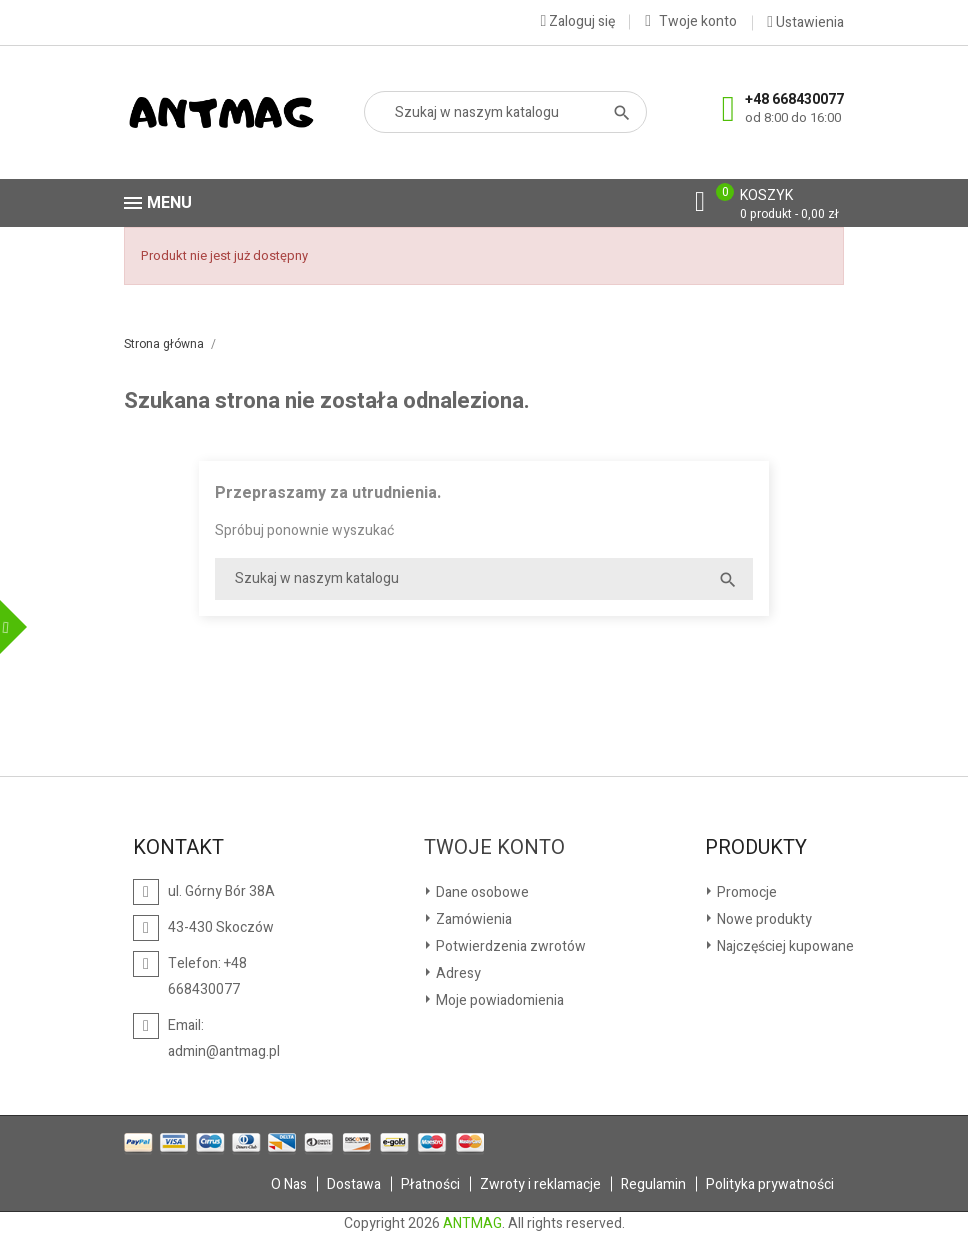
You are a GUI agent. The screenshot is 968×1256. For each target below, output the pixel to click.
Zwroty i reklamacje (540, 1184)
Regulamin (653, 1184)
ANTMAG (472, 1223)
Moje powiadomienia (498, 1000)
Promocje (745, 892)
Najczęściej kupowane (784, 946)
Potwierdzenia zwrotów (509, 946)
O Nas (289, 1184)
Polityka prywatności (770, 1184)
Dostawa (354, 1184)
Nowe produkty (763, 919)
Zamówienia (472, 919)
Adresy (457, 973)
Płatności (430, 1184)
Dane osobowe (481, 892)
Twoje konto (494, 848)
